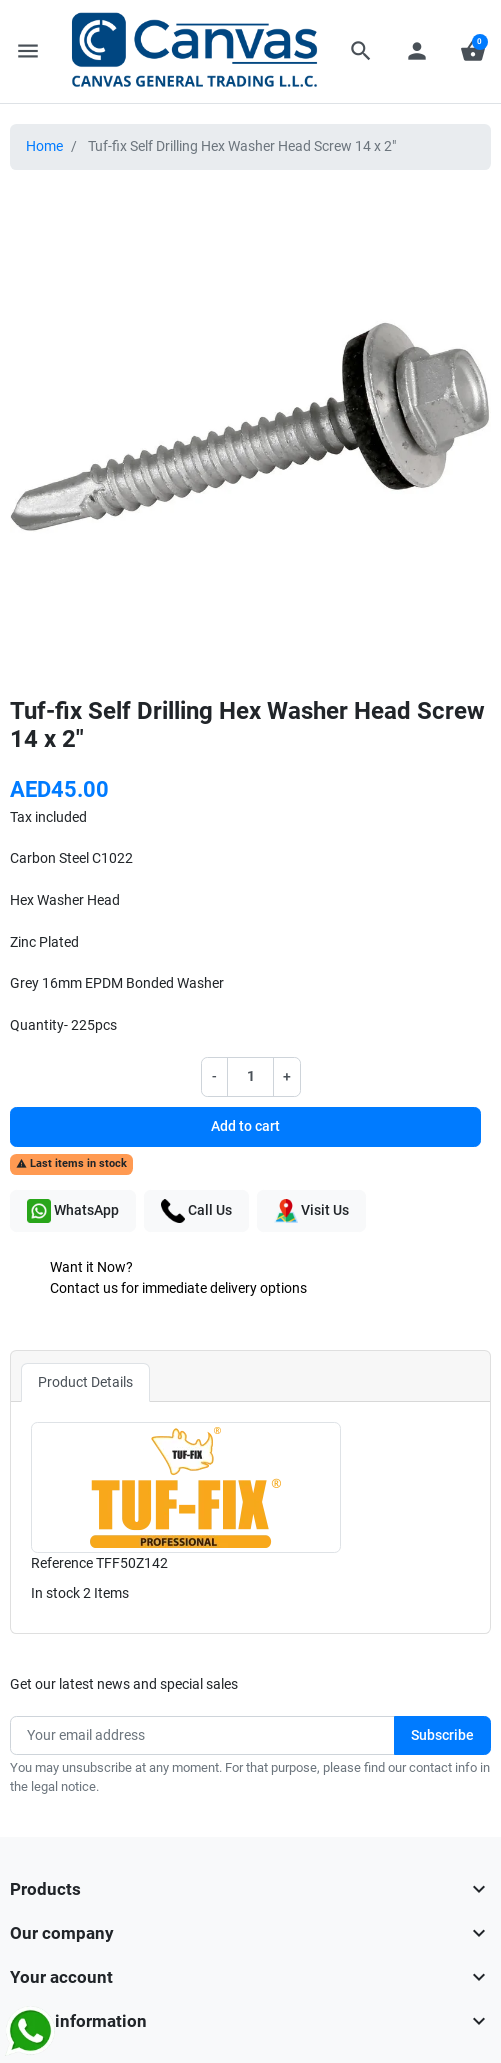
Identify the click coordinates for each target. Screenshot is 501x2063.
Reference (62, 1563)
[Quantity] (250, 1077)
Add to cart (245, 1126)
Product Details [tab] (85, 1382)
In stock (55, 1593)
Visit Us (311, 1211)
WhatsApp (73, 1211)
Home (44, 146)
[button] (361, 51)
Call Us (196, 1211)
